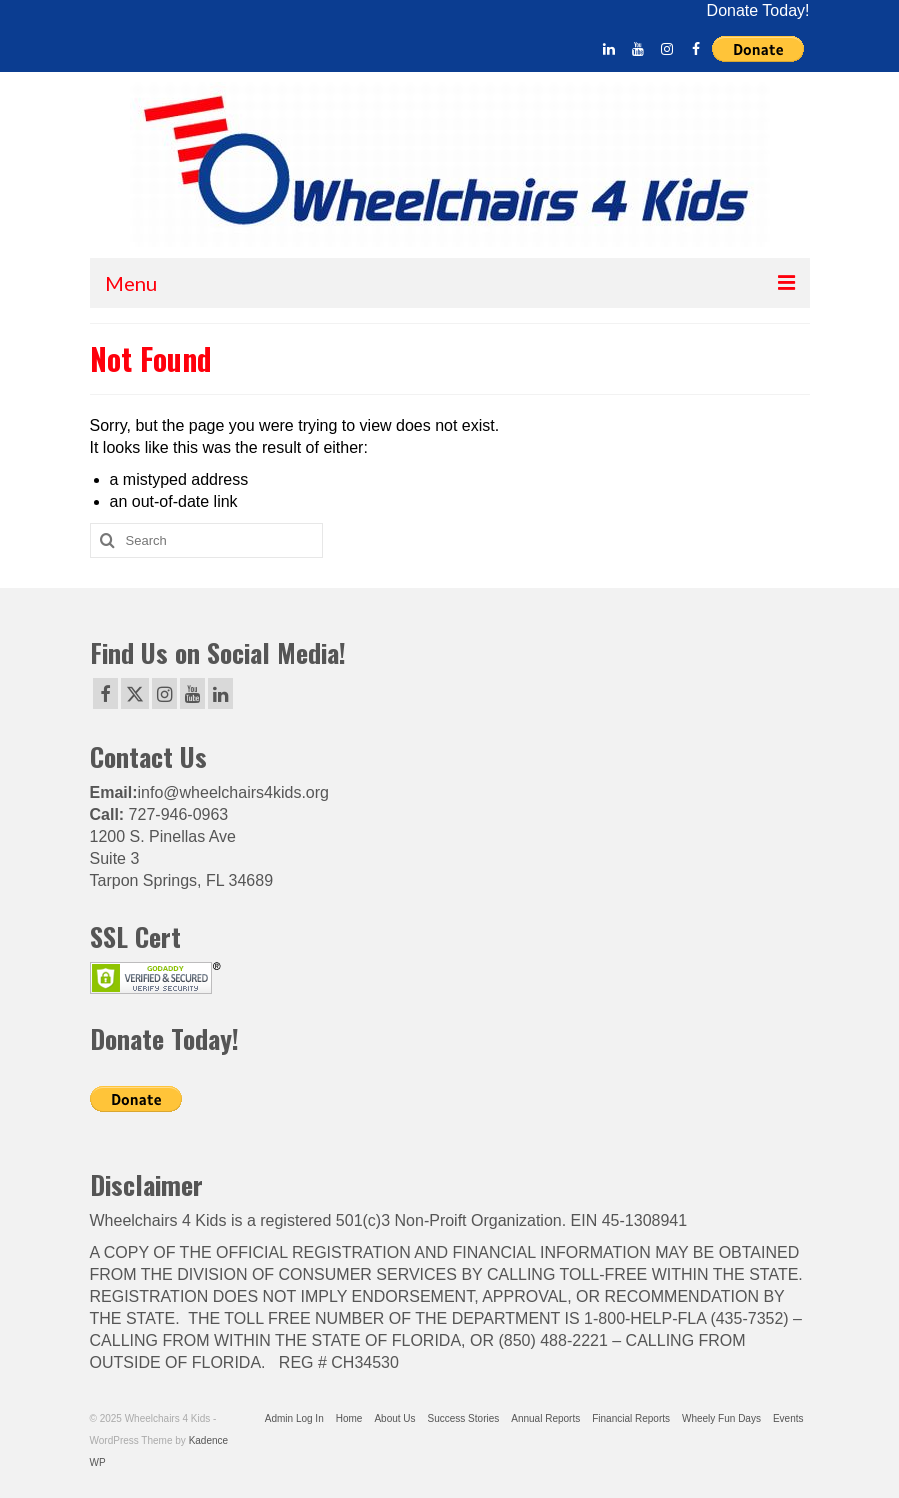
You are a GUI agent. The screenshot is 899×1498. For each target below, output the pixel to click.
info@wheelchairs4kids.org (233, 792)
